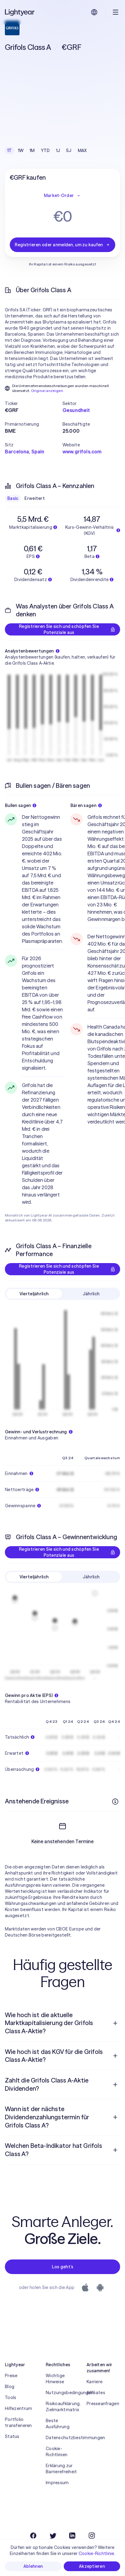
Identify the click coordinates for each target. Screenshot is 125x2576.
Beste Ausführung (58, 2445)
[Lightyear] (20, 12)
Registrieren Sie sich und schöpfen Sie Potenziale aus (67, 629)
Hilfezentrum (18, 2430)
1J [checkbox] (58, 150)
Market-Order (62, 195)
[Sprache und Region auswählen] (94, 12)
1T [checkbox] (9, 150)
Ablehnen (33, 2566)
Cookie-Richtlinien (56, 2473)
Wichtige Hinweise (55, 2400)
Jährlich (91, 1294)
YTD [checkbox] (45, 150)
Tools (10, 2419)
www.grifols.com (82, 451)
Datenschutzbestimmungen (62, 2459)
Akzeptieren (92, 2566)
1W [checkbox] (21, 150)
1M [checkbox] (32, 150)
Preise (11, 2397)
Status (12, 2458)
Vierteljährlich (34, 1294)
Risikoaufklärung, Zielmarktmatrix (62, 2428)
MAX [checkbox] (82, 150)
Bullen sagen (20, 805)
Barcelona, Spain (25, 451)
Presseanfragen (103, 2425)
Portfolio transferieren (18, 2444)
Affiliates (96, 2414)
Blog (9, 2408)
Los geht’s (62, 2288)
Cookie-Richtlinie (96, 2553)
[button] (33, 403)
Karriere (94, 2403)
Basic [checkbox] (12, 498)
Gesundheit (76, 410)
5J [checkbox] (69, 150)
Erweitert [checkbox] (34, 498)
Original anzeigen (47, 390)
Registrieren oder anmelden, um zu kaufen (62, 245)
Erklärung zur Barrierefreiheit (61, 2490)
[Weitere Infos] (115, 1801)
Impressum (57, 2504)
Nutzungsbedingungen (62, 2414)
